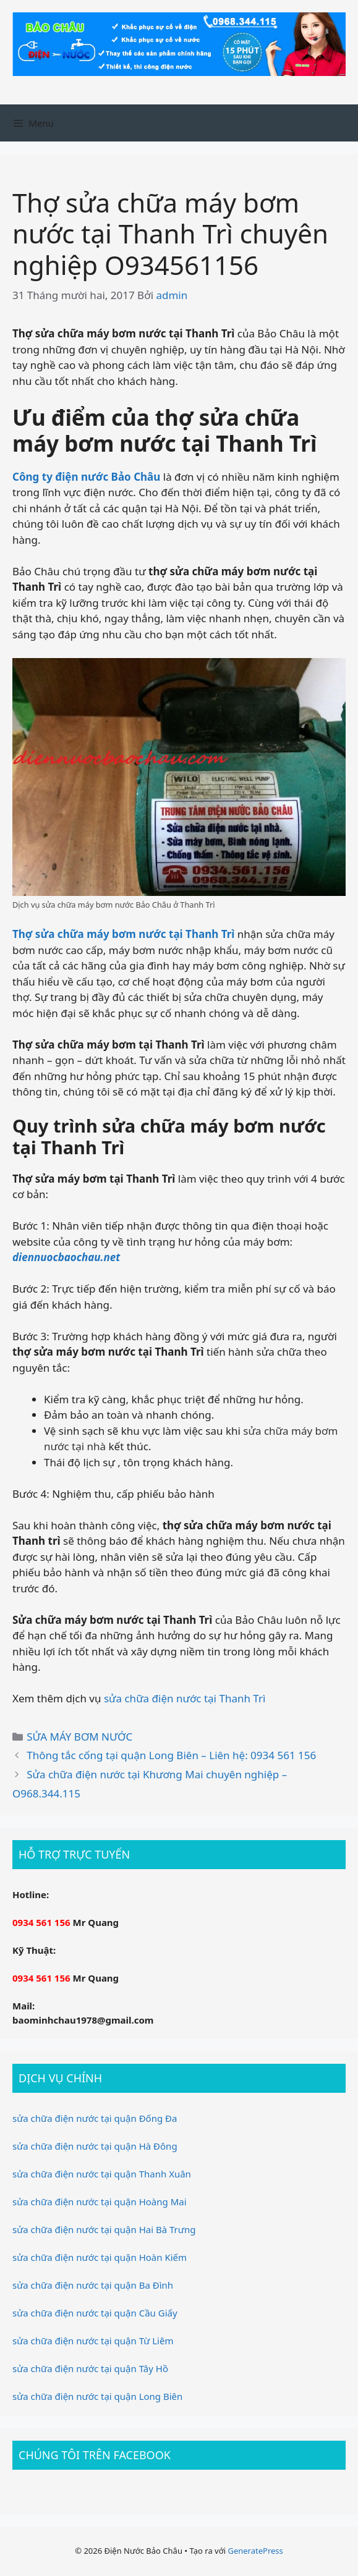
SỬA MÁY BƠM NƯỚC (79, 1736)
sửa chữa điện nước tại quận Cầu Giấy (94, 2313)
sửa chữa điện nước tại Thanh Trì (184, 1698)
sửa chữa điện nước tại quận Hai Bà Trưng (103, 2229)
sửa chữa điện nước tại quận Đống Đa (94, 2118)
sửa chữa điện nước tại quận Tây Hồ (90, 2368)
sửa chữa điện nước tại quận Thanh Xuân (101, 2174)
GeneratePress (255, 2550)
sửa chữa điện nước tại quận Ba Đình (92, 2285)
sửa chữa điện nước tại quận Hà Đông (94, 2146)
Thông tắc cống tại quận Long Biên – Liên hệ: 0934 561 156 (171, 1755)
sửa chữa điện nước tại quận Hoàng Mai (99, 2201)
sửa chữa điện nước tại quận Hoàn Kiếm (99, 2257)
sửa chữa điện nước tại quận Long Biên (97, 2396)
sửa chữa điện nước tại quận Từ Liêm (92, 2340)
